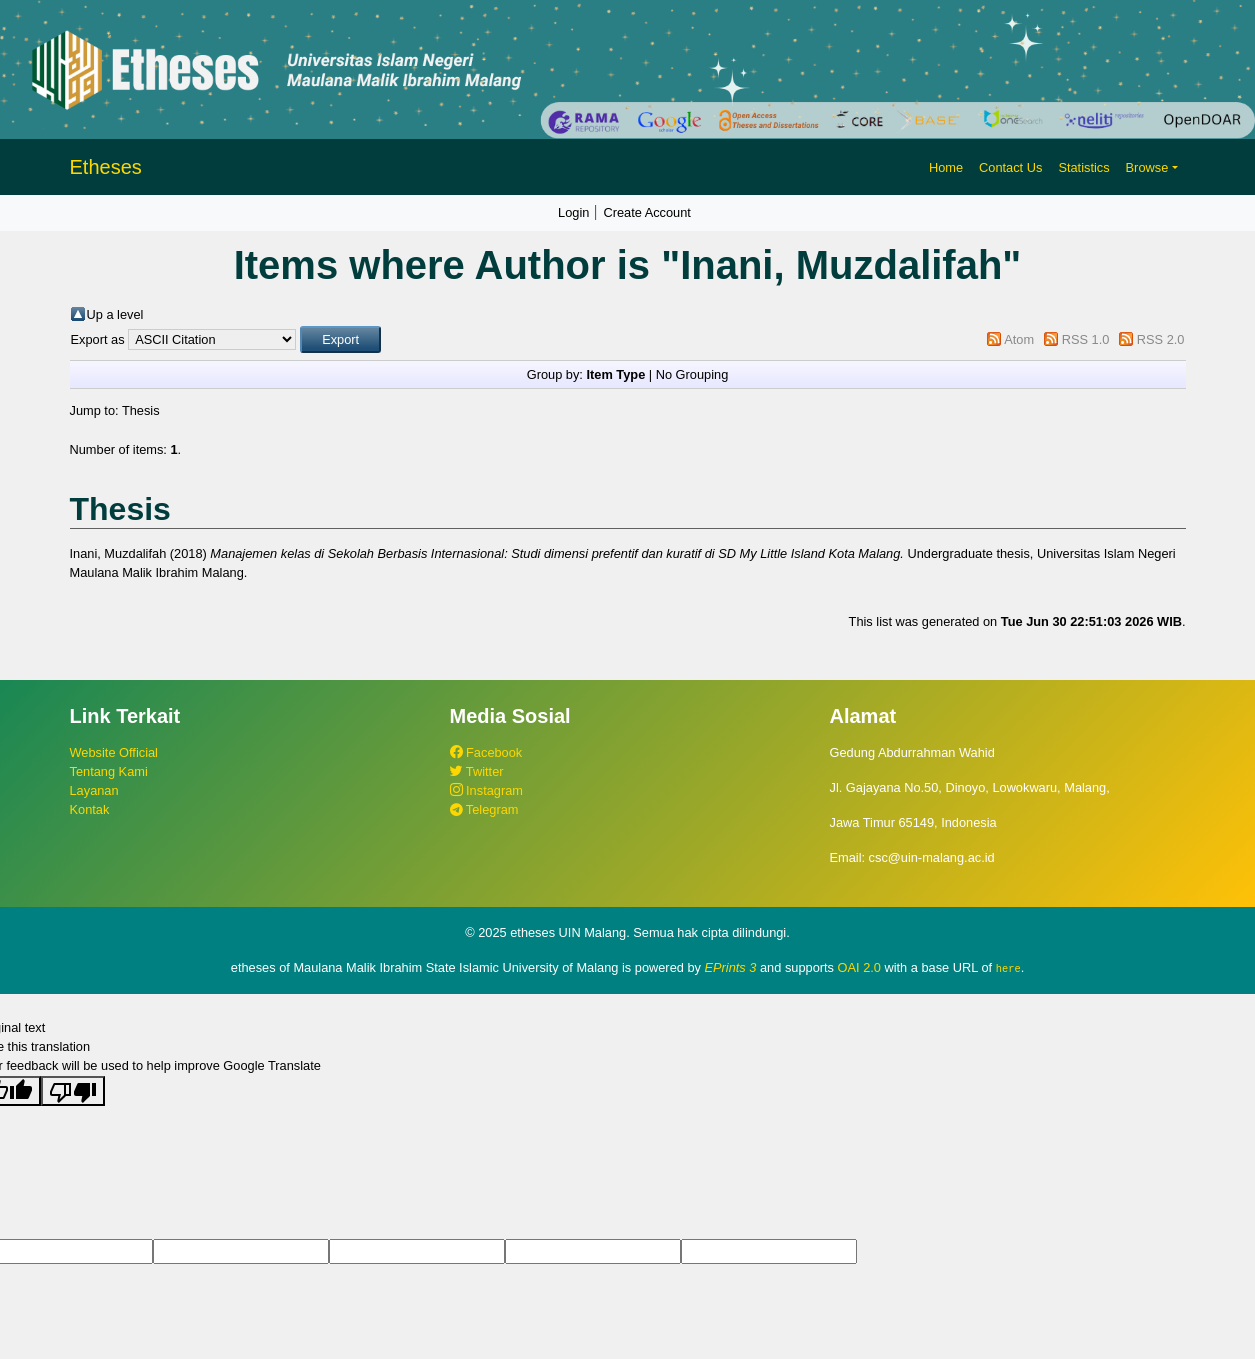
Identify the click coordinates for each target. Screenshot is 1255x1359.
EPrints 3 (731, 967)
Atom (1019, 339)
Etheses (106, 167)
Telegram (484, 809)
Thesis (141, 410)
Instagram (486, 790)
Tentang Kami (109, 771)
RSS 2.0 (1161, 339)
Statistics (1083, 167)
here (1008, 968)
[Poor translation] (73, 1090)
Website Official (114, 752)
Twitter (477, 771)
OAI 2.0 (859, 967)
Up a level (115, 314)
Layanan (94, 790)
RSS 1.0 (1086, 339)
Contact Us (1010, 167)
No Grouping (692, 374)
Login (573, 212)
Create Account (647, 212)
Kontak (90, 809)
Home (946, 167)
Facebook (486, 752)
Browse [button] (1147, 167)
